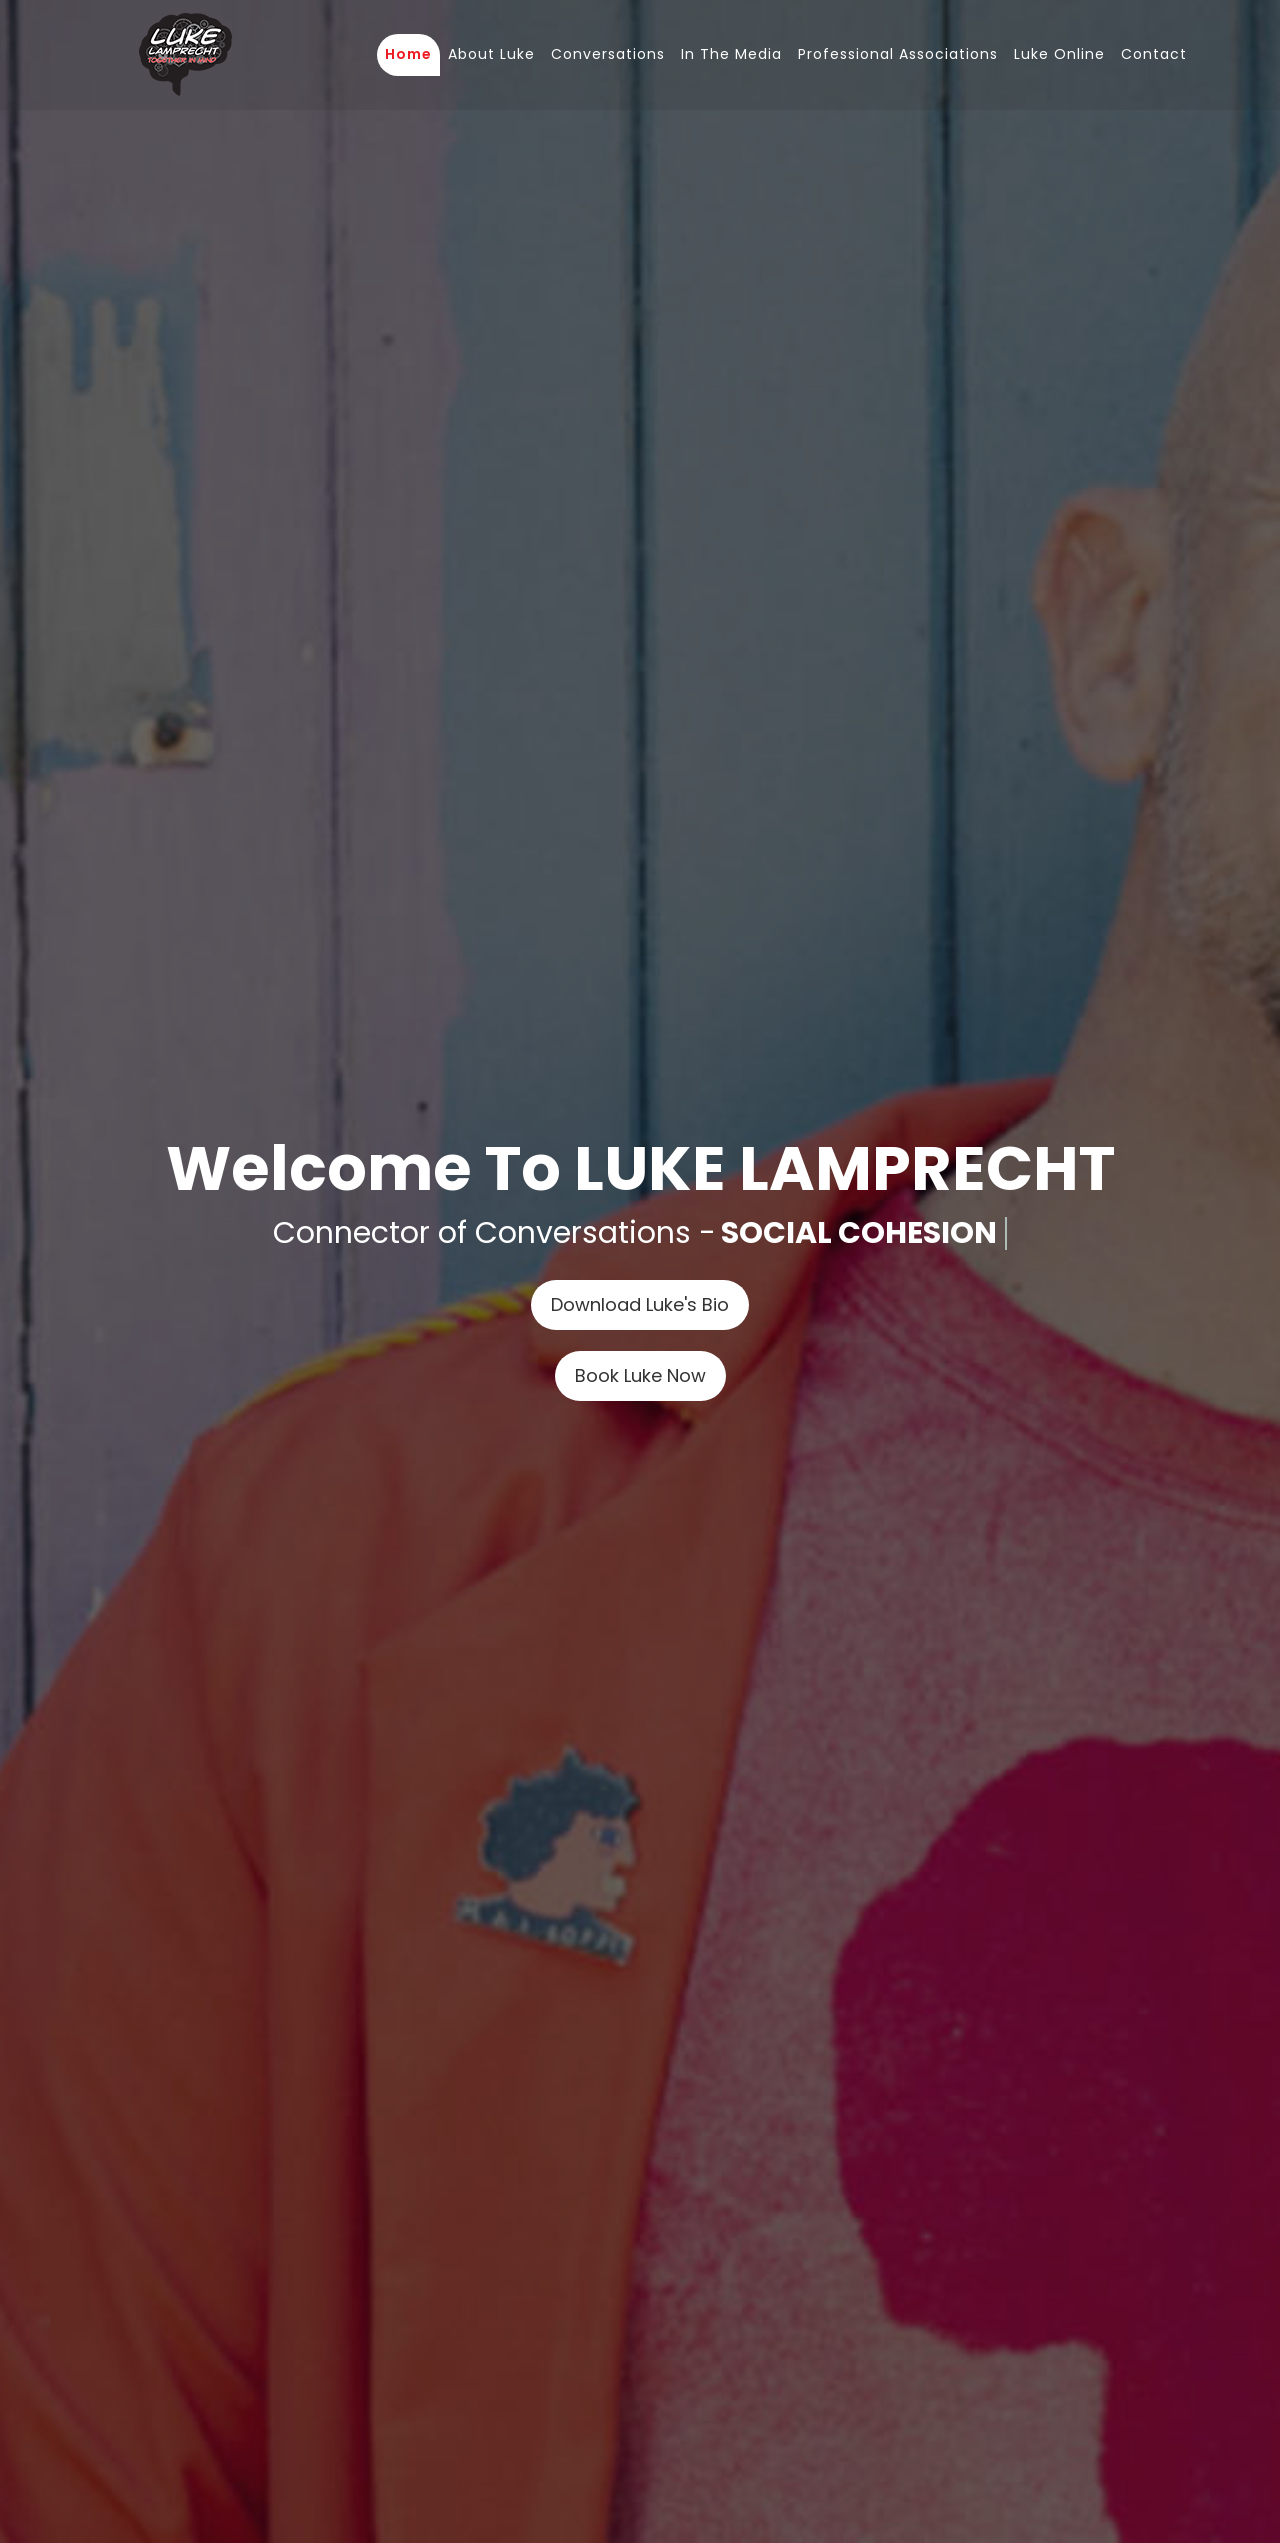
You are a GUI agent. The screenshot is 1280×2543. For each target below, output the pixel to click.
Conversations (608, 54)
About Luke (491, 54)
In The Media (731, 54)
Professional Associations (898, 54)
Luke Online (1059, 54)
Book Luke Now (640, 1375)
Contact (1154, 54)
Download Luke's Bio (640, 1304)
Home (408, 54)
